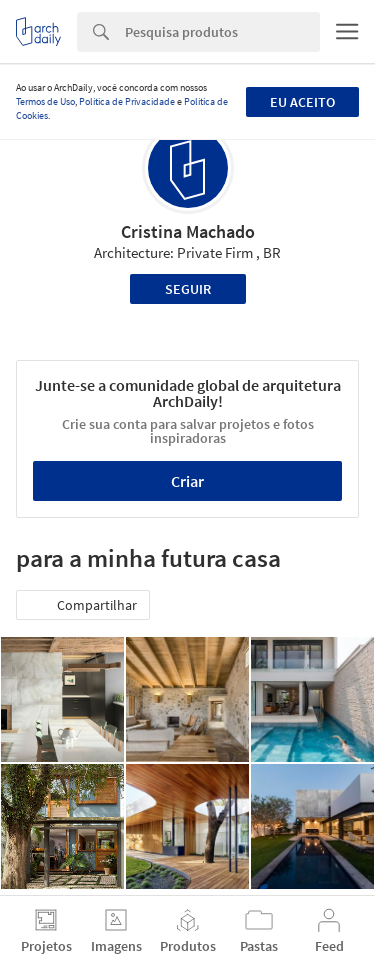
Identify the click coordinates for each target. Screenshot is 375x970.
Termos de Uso (45, 101)
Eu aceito (302, 102)
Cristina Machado (188, 231)
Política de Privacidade (127, 101)
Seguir (188, 289)
